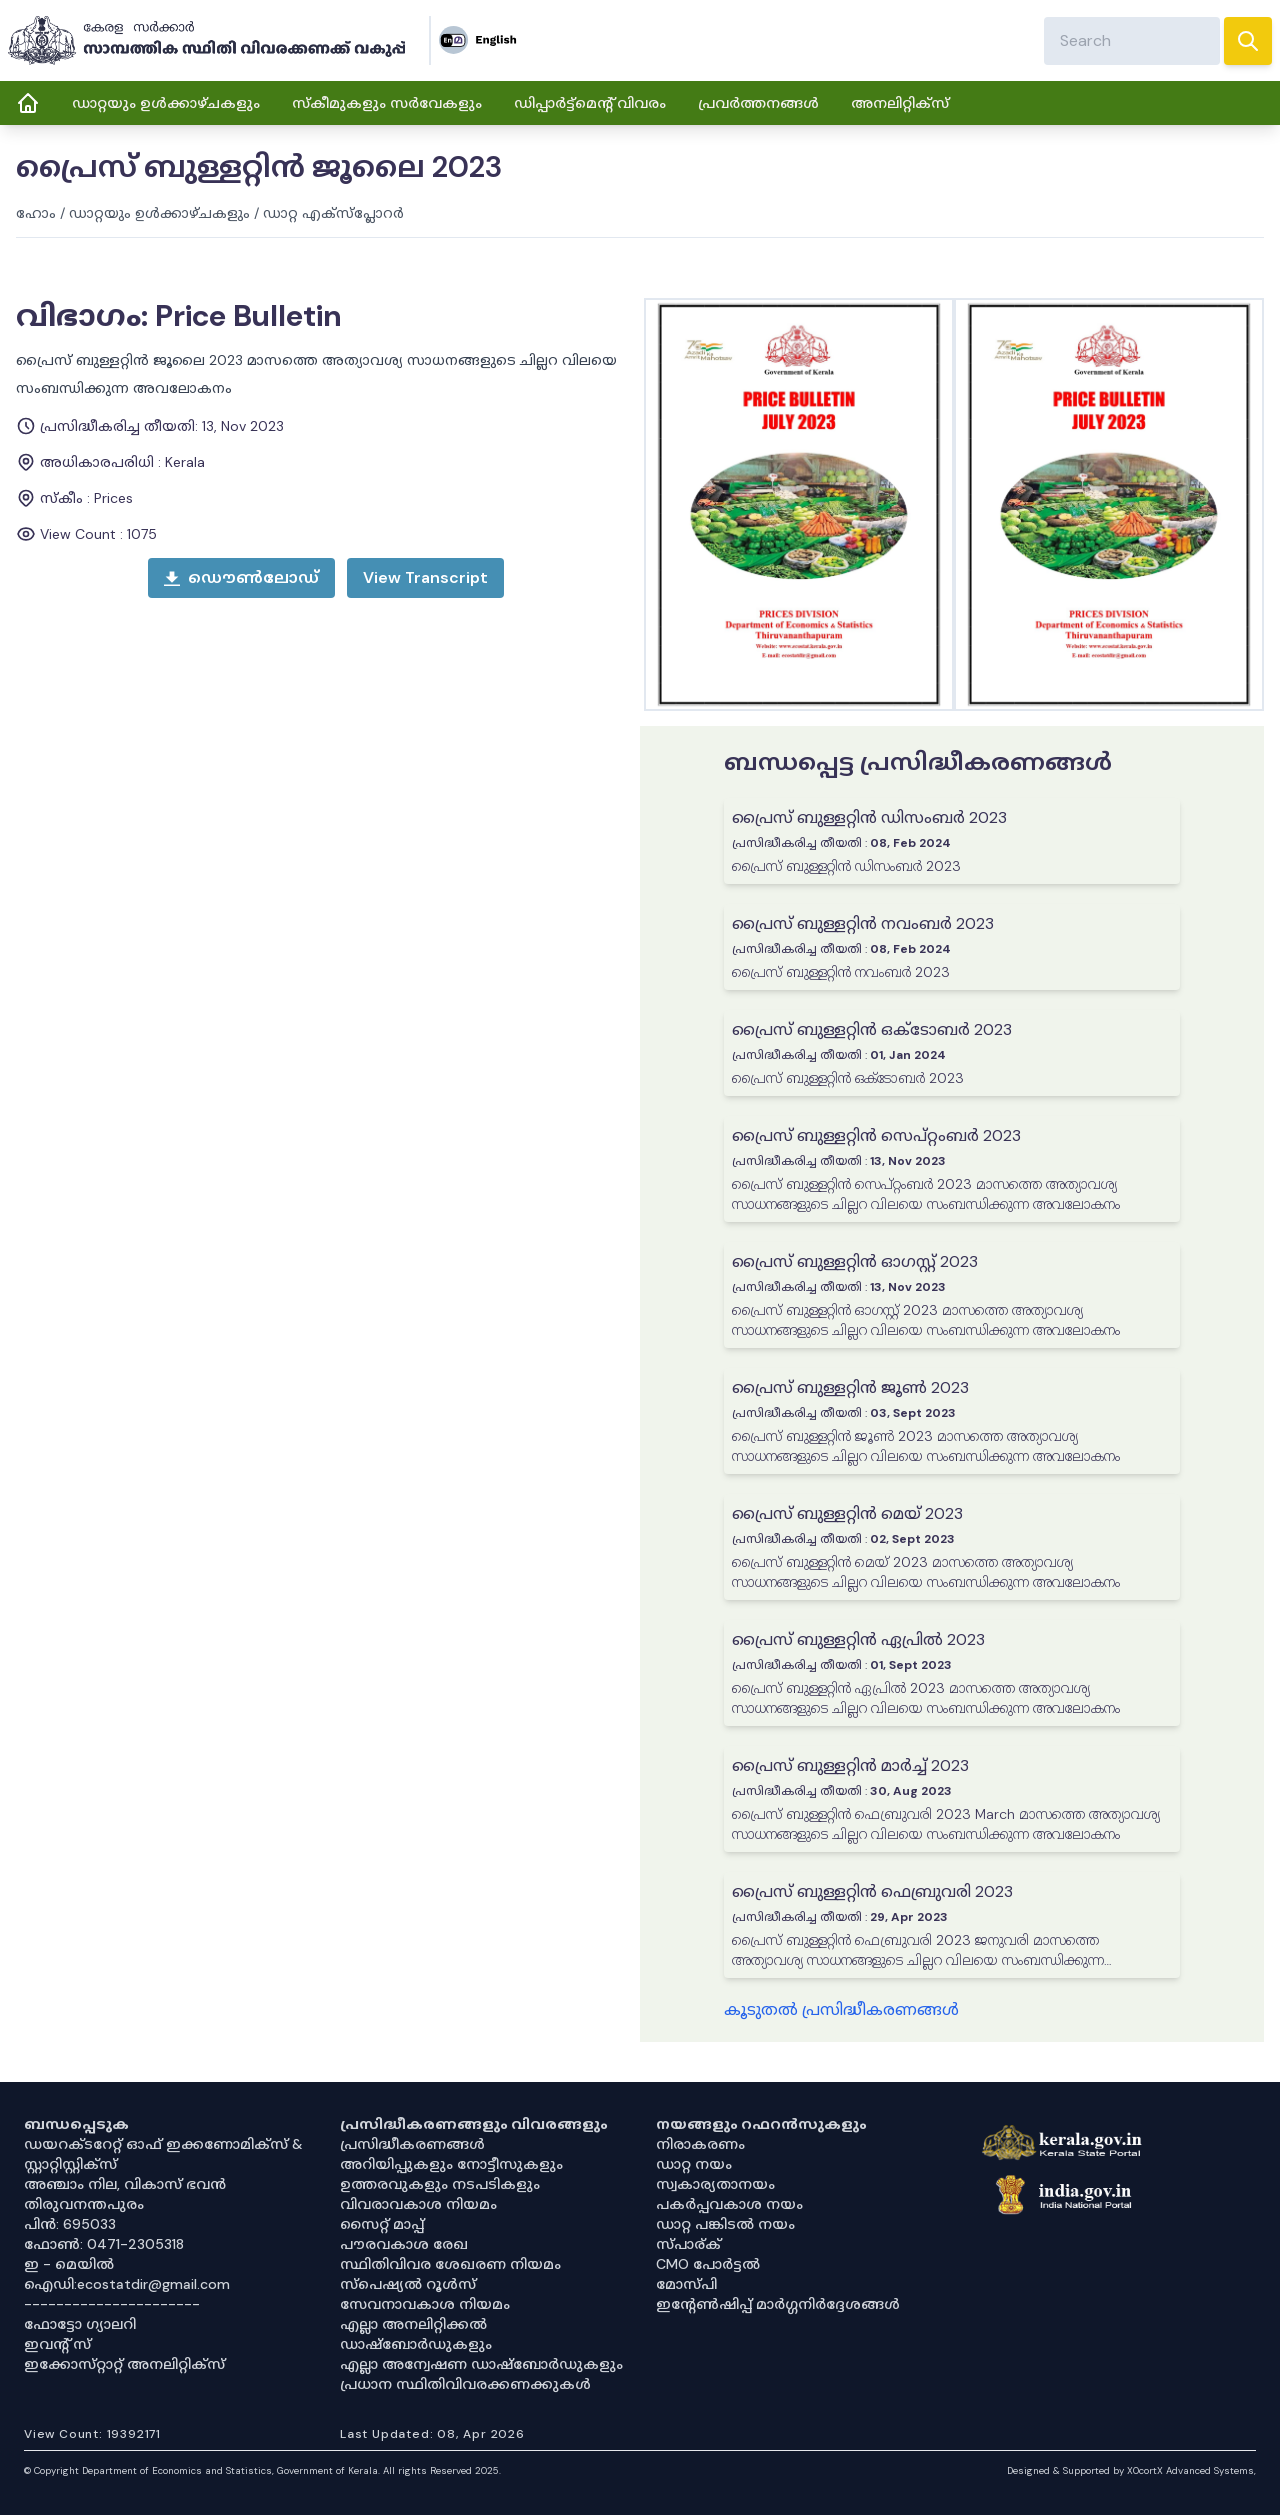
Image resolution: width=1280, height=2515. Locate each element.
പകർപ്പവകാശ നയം (729, 2204)
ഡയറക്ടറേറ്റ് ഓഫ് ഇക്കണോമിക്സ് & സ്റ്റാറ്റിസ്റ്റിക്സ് (163, 2154)
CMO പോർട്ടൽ (708, 2264)
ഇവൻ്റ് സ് (57, 2344)
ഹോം (36, 213)
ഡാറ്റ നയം (694, 2164)
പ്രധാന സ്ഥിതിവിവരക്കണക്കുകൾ (465, 2384)
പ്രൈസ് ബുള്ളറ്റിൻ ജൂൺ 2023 (850, 1387)
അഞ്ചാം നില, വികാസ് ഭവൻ (125, 2184)
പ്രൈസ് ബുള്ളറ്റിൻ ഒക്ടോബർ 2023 (872, 1029)
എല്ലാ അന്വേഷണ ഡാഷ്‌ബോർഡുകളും (481, 2364)
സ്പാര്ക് (688, 2244)
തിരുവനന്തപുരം (84, 2204)
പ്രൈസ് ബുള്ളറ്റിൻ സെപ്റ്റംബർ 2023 (876, 1135)
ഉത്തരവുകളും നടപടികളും (440, 2184)
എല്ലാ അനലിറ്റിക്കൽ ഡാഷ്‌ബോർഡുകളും (416, 2334)
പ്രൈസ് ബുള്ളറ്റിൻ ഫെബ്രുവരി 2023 (872, 1891)
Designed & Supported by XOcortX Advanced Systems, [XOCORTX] (1131, 2470)
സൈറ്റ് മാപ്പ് (382, 2224)
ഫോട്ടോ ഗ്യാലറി (80, 2324)
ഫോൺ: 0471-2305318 (104, 2244)
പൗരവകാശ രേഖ (404, 2244)
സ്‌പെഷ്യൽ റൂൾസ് (408, 2284)
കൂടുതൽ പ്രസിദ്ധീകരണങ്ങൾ (841, 2009)
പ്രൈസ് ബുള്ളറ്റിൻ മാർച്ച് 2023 (850, 1765)
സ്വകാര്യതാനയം (715, 2184)
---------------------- (112, 2304)
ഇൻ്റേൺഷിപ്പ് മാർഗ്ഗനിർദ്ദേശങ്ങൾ (778, 2304)
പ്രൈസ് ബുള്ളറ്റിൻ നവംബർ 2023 (863, 923)
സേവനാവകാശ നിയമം (425, 2304)
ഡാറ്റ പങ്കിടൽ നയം (725, 2224)
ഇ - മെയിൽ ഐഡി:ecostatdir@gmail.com (127, 2274)
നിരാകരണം (700, 2144)
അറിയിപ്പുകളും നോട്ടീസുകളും (451, 2164)
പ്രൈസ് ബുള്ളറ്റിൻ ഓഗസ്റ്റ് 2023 (855, 1261)
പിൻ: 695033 (70, 2224)
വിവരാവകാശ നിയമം (418, 2204)
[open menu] (425, 578)
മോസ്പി (686, 2284)
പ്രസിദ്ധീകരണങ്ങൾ (412, 2144)
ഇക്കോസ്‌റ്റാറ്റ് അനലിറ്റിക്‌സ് (124, 2364)
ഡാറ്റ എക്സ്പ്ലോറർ (333, 213)
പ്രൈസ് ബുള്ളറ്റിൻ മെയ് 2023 (847, 1513)
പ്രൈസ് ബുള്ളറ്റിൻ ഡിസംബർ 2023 (869, 817)
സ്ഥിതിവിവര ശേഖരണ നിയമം (450, 2264)
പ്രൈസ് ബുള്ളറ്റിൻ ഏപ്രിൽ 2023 (858, 1639)
